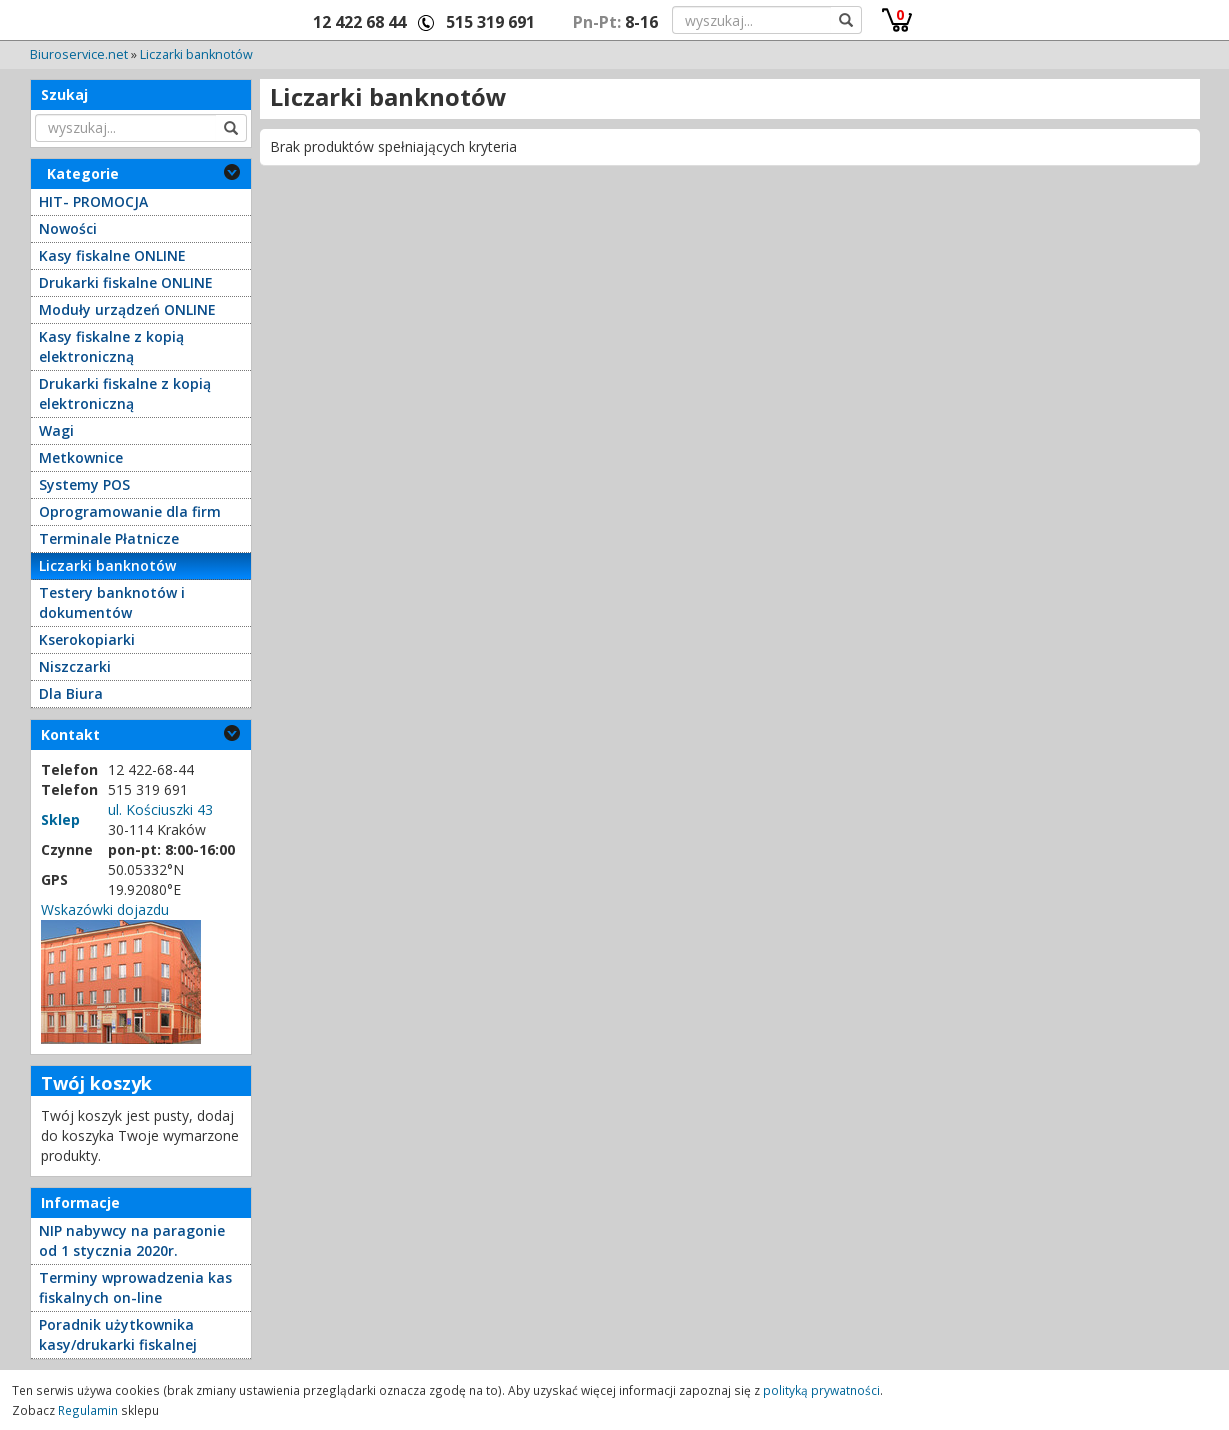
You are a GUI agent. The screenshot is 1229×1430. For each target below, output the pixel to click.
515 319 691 (490, 22)
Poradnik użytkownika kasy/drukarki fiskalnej (118, 1334)
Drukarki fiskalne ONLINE (126, 282)
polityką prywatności (821, 1390)
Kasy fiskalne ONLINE (112, 255)
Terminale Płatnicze (109, 538)
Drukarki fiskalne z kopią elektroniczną (125, 393)
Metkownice (81, 457)
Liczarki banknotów (196, 54)
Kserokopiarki (87, 639)
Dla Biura (71, 693)
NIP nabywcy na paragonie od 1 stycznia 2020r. (132, 1240)
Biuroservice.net (79, 54)
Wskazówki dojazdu (105, 909)
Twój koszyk (96, 1083)
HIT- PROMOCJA (93, 201)
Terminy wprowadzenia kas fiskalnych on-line (135, 1287)
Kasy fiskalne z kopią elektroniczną (111, 346)
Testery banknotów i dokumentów (112, 602)
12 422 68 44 (359, 22)
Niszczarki (75, 666)
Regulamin (88, 1410)
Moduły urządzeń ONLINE (127, 309)
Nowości (68, 228)
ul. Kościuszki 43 (160, 809)
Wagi (56, 430)
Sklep (60, 819)
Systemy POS (84, 484)
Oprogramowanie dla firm (130, 511)
